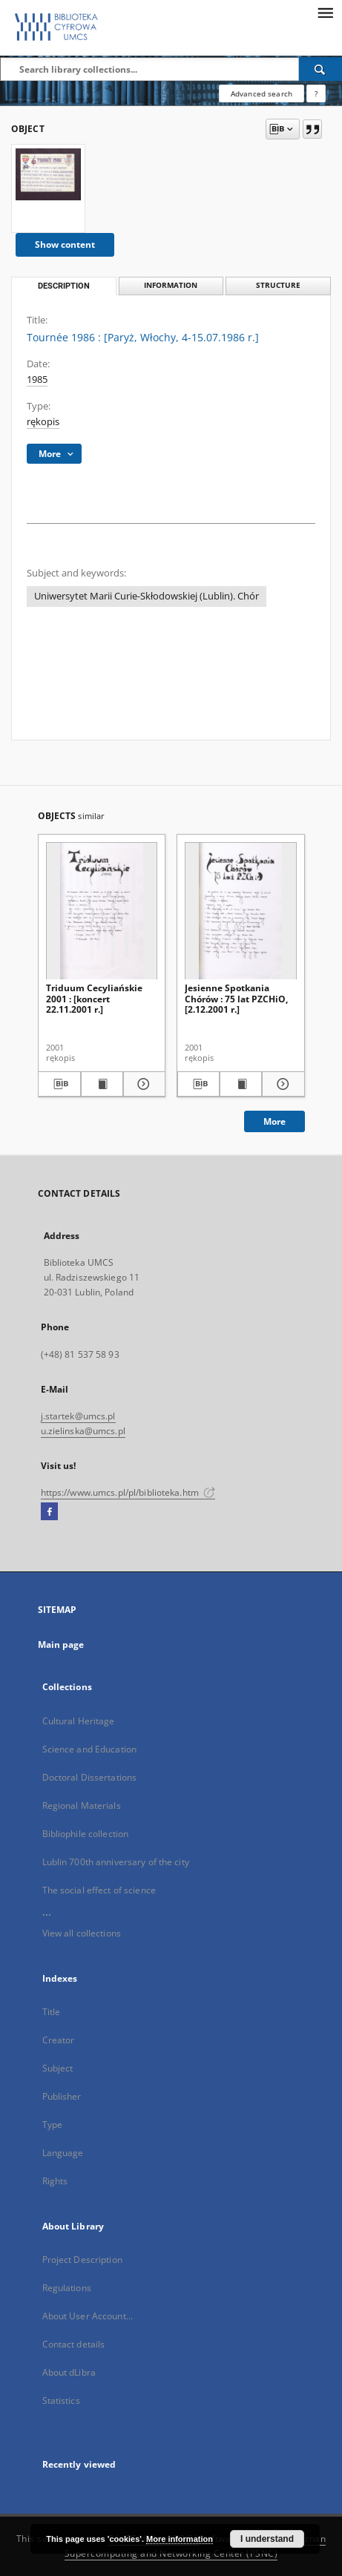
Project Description (82, 2259)
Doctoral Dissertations (89, 1777)
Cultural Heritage (78, 1721)
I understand (267, 2539)
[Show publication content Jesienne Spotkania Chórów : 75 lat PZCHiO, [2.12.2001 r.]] (240, 1084)
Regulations (66, 2287)
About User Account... (88, 2316)
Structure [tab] (278, 285)
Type (52, 2124)
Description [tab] (64, 286)
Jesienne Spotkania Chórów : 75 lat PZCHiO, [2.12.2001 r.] (236, 998)
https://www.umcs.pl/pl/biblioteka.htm (128, 1492)
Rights (55, 2181)
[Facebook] (49, 1512)
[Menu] (325, 12)
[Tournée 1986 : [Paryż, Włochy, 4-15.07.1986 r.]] (48, 174)
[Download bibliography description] (59, 1084)
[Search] (320, 69)
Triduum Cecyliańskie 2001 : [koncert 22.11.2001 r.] (94, 998)
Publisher (62, 2096)
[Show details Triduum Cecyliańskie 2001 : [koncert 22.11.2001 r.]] (142, 1084)
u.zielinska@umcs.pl (83, 1431)
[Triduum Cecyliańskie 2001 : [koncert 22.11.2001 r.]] (102, 911)
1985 (37, 379)
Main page (61, 1644)
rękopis (43, 421)
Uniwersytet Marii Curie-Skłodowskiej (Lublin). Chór (146, 596)
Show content (65, 244)
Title (51, 2011)
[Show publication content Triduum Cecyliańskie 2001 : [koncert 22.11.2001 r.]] (102, 1084)
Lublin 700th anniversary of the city (115, 1862)
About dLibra (69, 2372)
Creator (58, 2040)
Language (63, 2152)
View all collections (81, 1933)
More (274, 1121)
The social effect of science (99, 1890)
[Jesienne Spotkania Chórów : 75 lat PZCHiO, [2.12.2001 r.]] (240, 911)
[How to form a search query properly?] (316, 93)
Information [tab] (170, 285)
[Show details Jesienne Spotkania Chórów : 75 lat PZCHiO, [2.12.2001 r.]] (280, 1084)
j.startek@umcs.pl (78, 1416)
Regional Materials (81, 1805)
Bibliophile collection (85, 1833)
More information (179, 2538)
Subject (57, 2068)
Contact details (73, 2344)
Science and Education (89, 1749)
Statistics (61, 2400)
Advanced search (261, 93)
